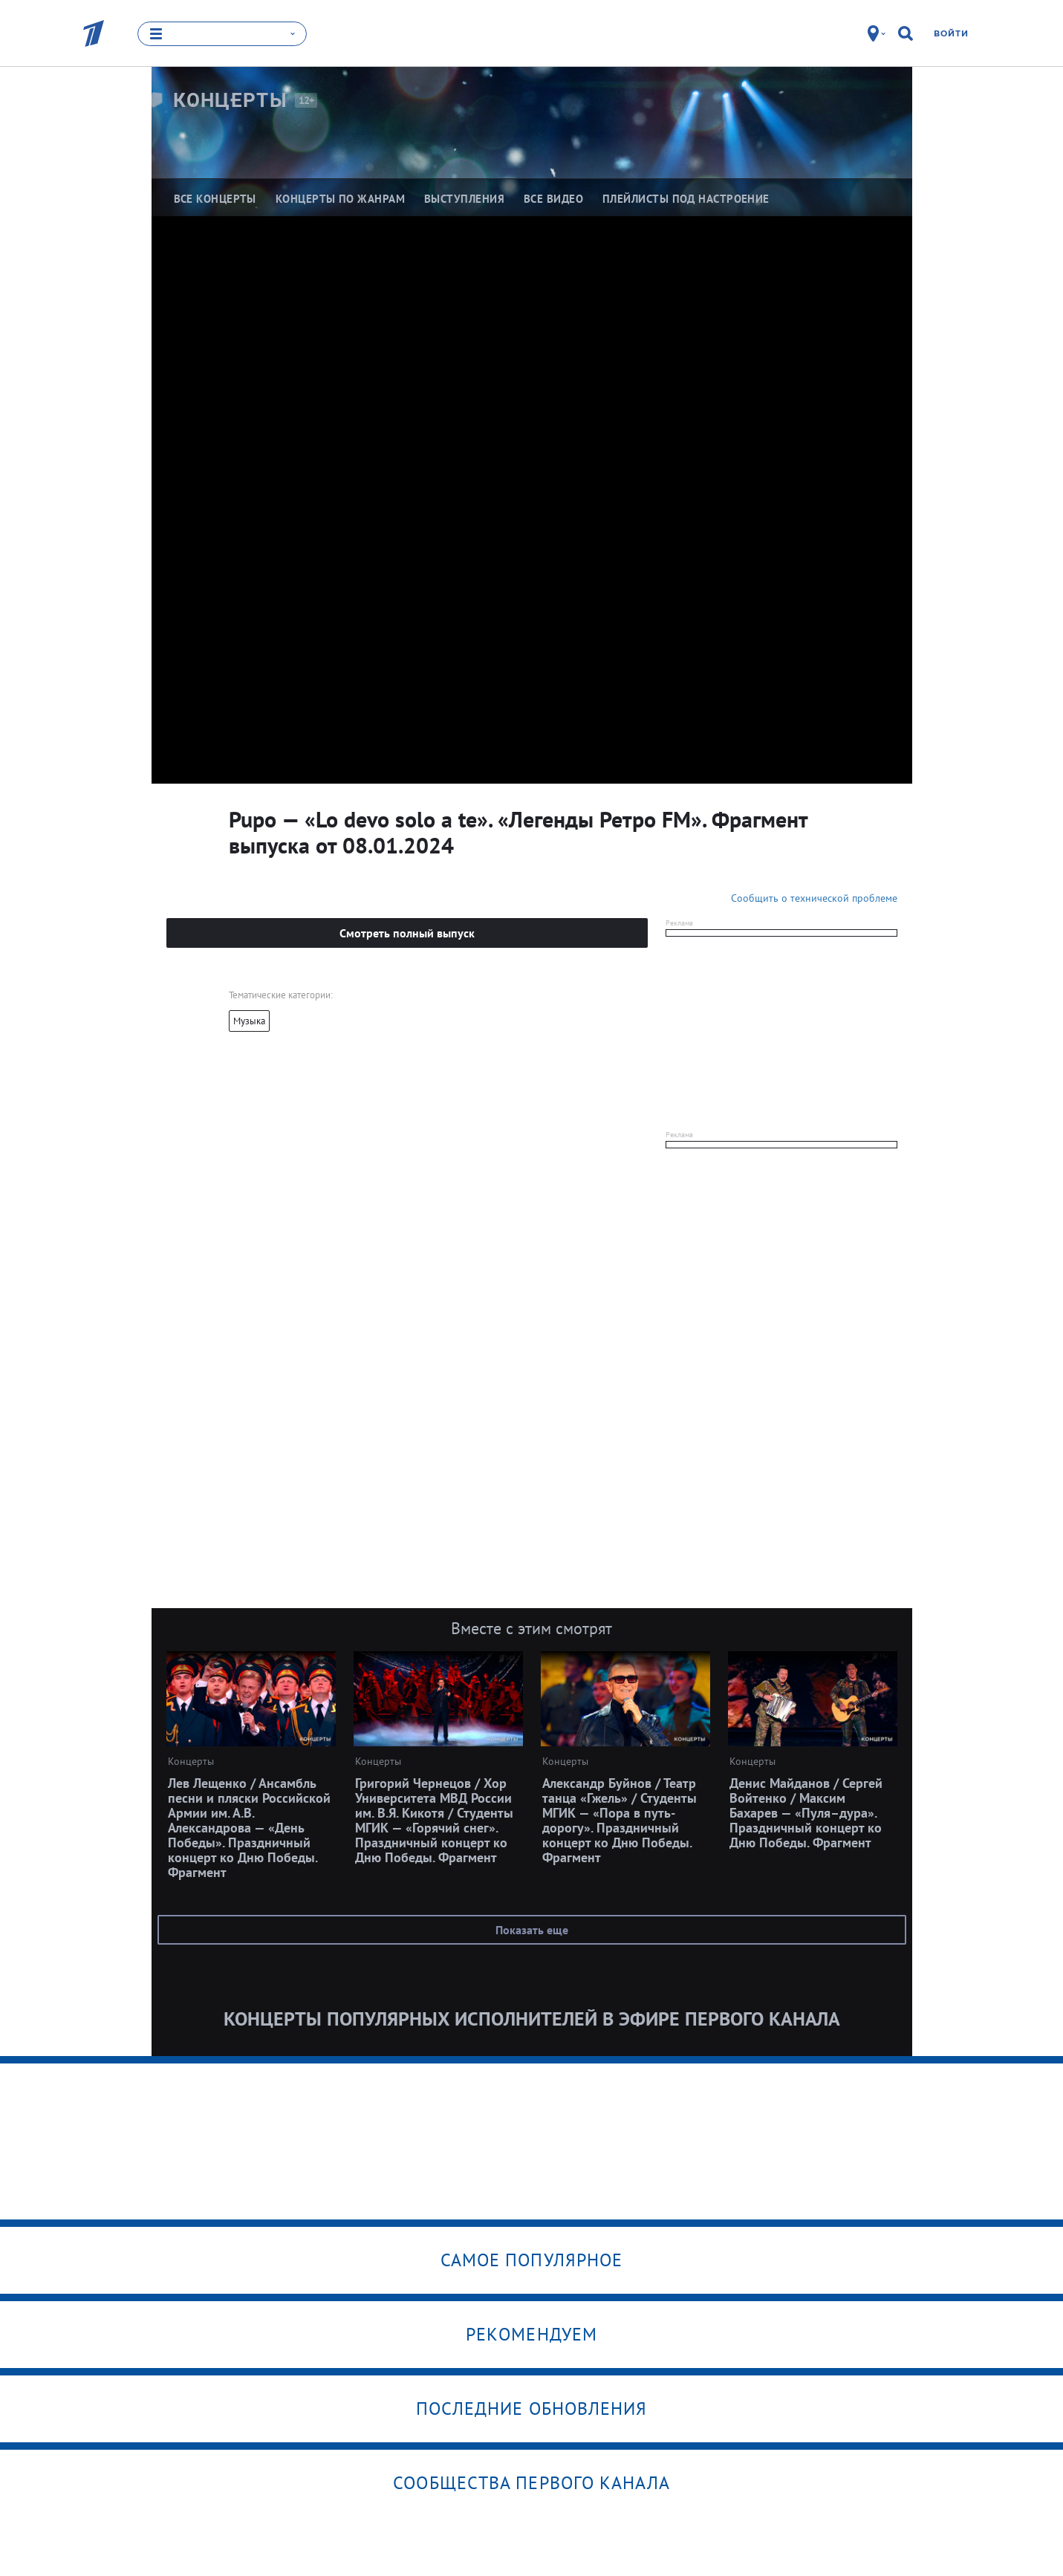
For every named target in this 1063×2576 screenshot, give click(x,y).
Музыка (249, 1021)
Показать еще (531, 1929)
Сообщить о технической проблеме (814, 898)
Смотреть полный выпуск (407, 933)
